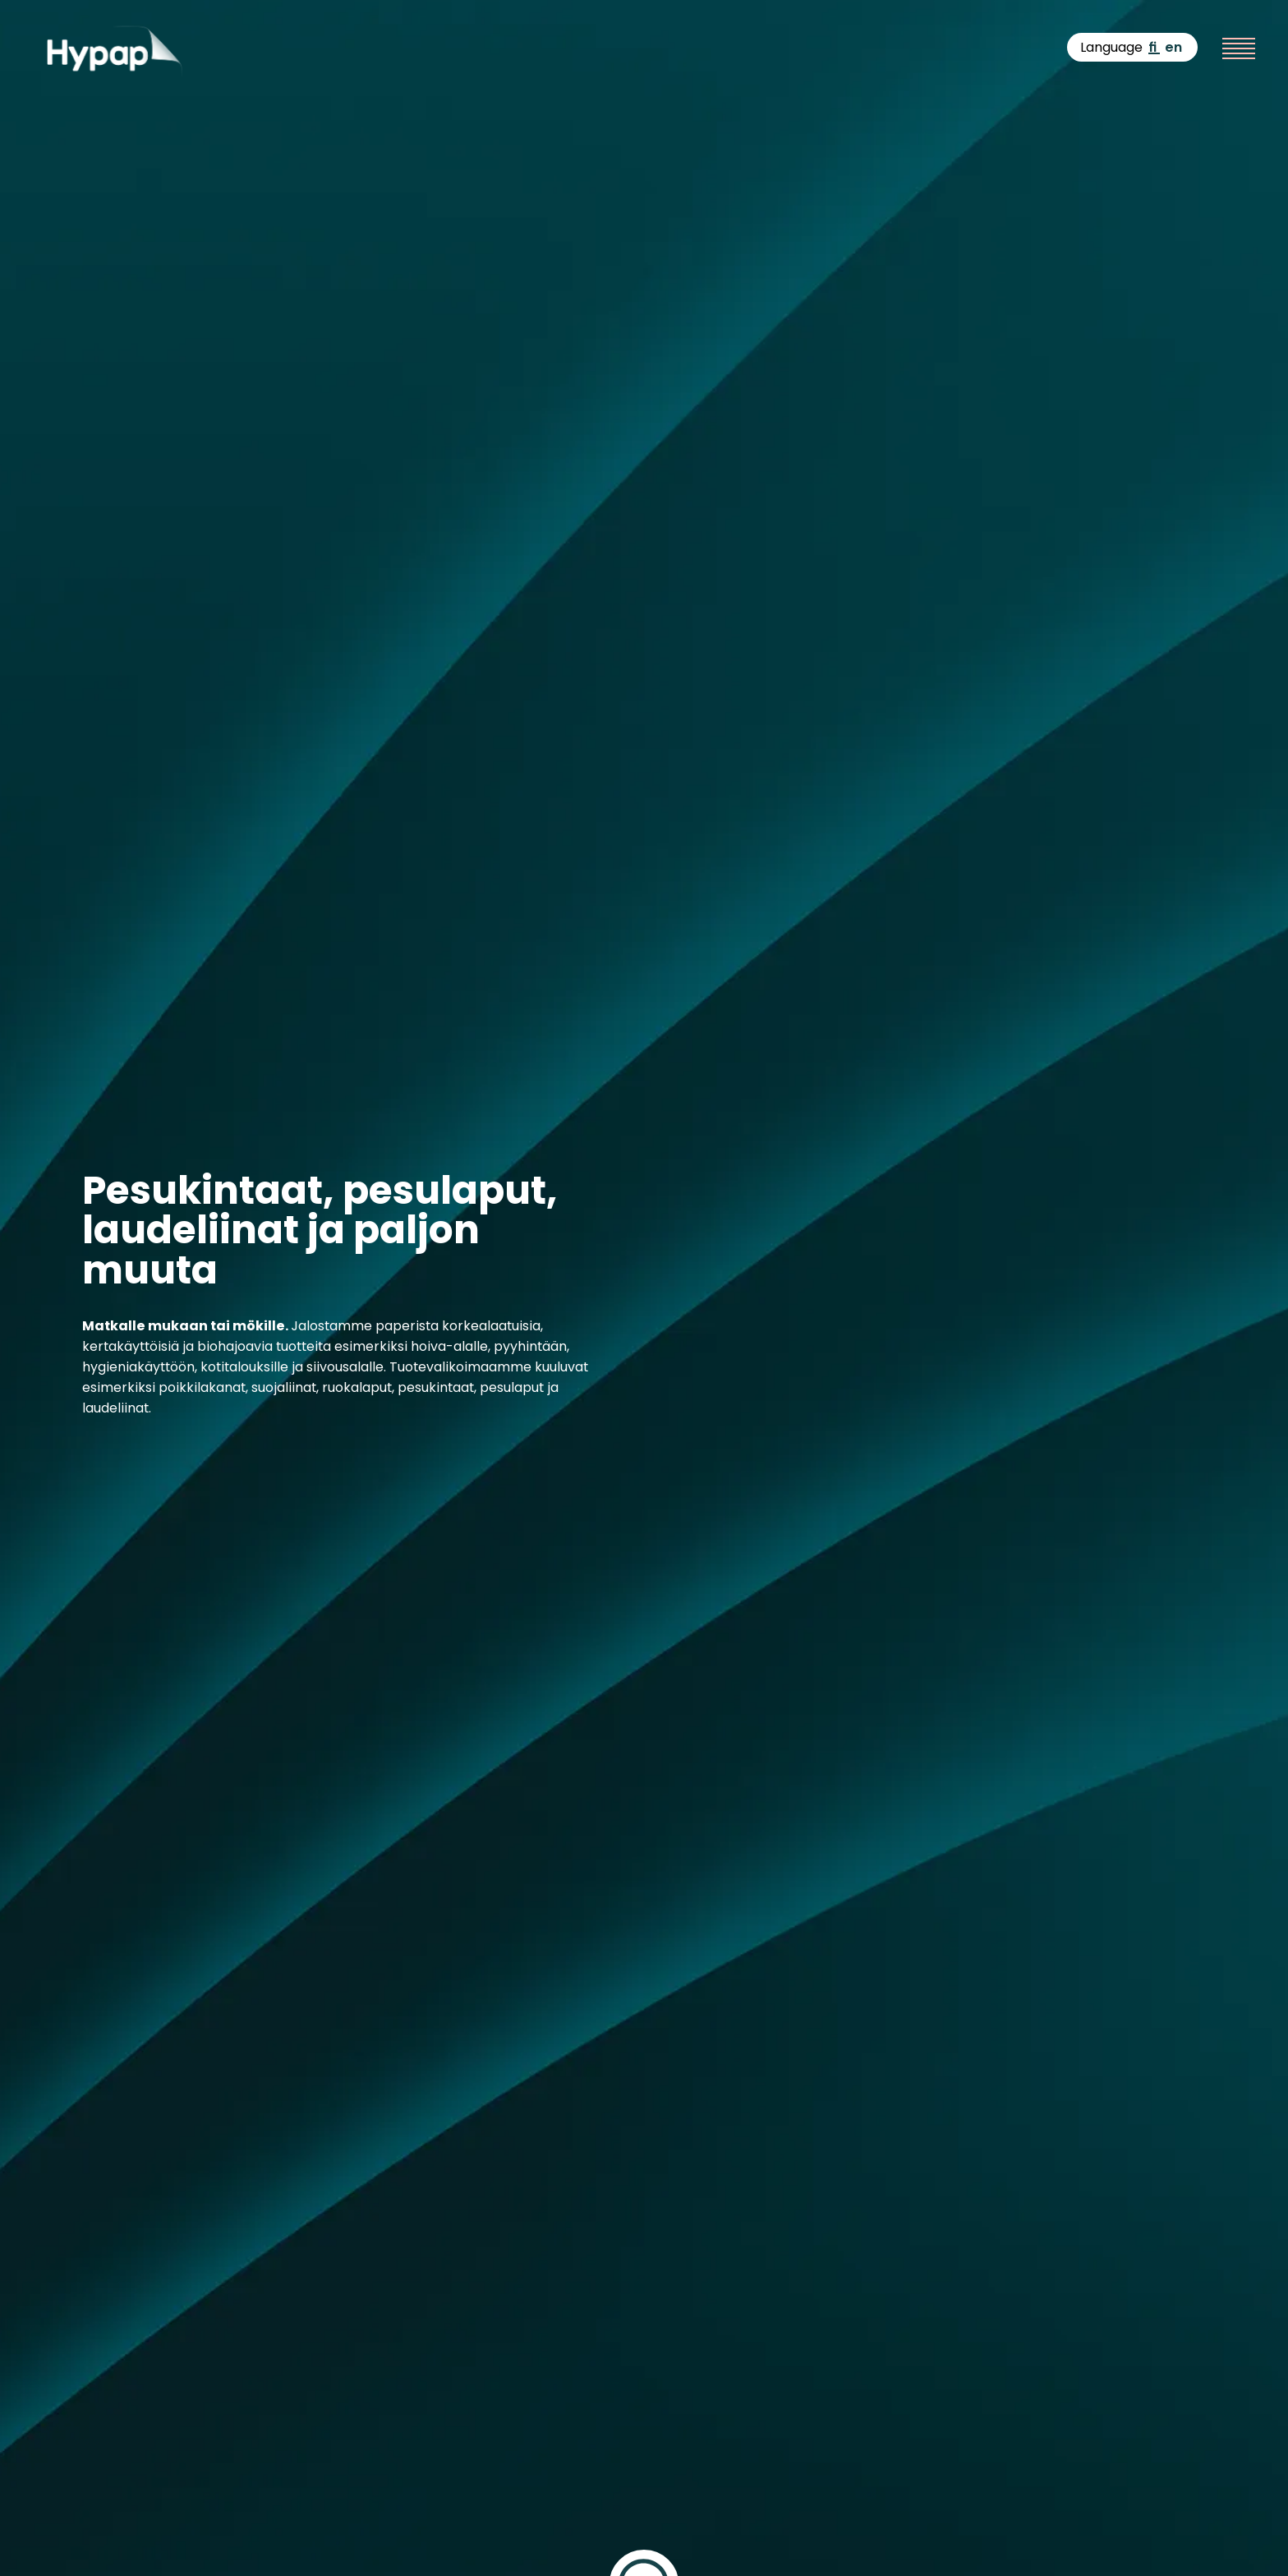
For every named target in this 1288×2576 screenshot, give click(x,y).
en (1173, 47)
